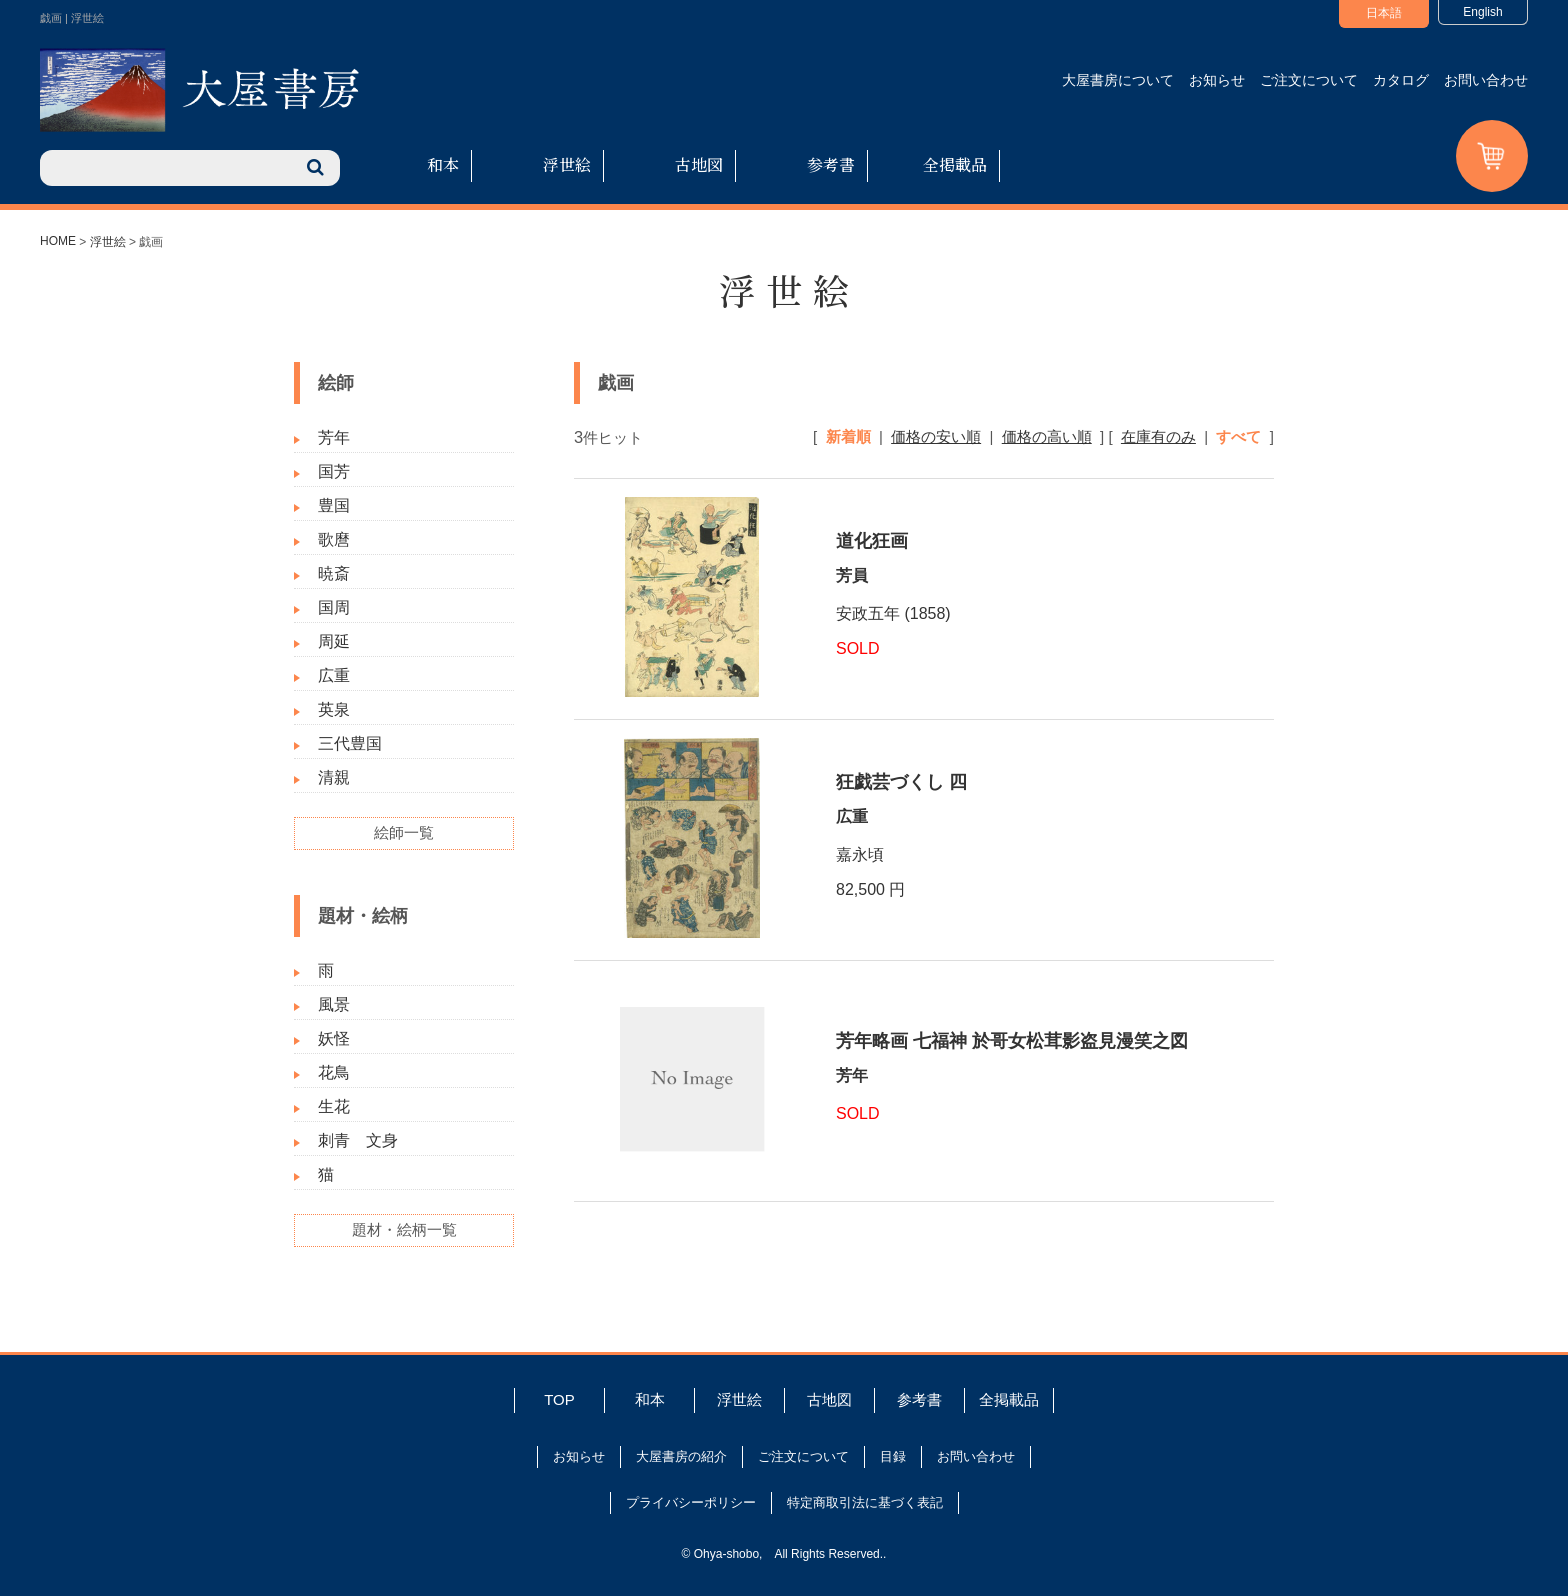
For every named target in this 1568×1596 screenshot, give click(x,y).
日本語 (1384, 13)
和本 (443, 164)
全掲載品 (955, 164)
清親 (334, 777)
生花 (334, 1106)
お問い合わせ (1486, 80)
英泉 (334, 709)
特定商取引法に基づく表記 (865, 1502)
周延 (334, 641)
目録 (893, 1456)
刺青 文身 (358, 1140)
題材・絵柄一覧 (404, 1229)
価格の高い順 (1047, 436)
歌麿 (334, 539)
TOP (559, 1399)
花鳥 (334, 1072)
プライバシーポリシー (691, 1502)
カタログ (1401, 80)
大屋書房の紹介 (681, 1456)
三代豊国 (350, 743)
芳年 (334, 437)
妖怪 (334, 1038)
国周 (334, 607)
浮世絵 (567, 164)
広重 (334, 675)
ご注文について (1309, 80)
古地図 (699, 164)
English (1482, 12)
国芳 (334, 471)
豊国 (334, 505)
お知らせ (1217, 80)
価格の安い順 (936, 436)
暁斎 (334, 573)
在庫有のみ (1158, 436)
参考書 (831, 164)
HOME (58, 241)
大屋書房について (1118, 80)
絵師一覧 (404, 832)
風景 (334, 1004)
